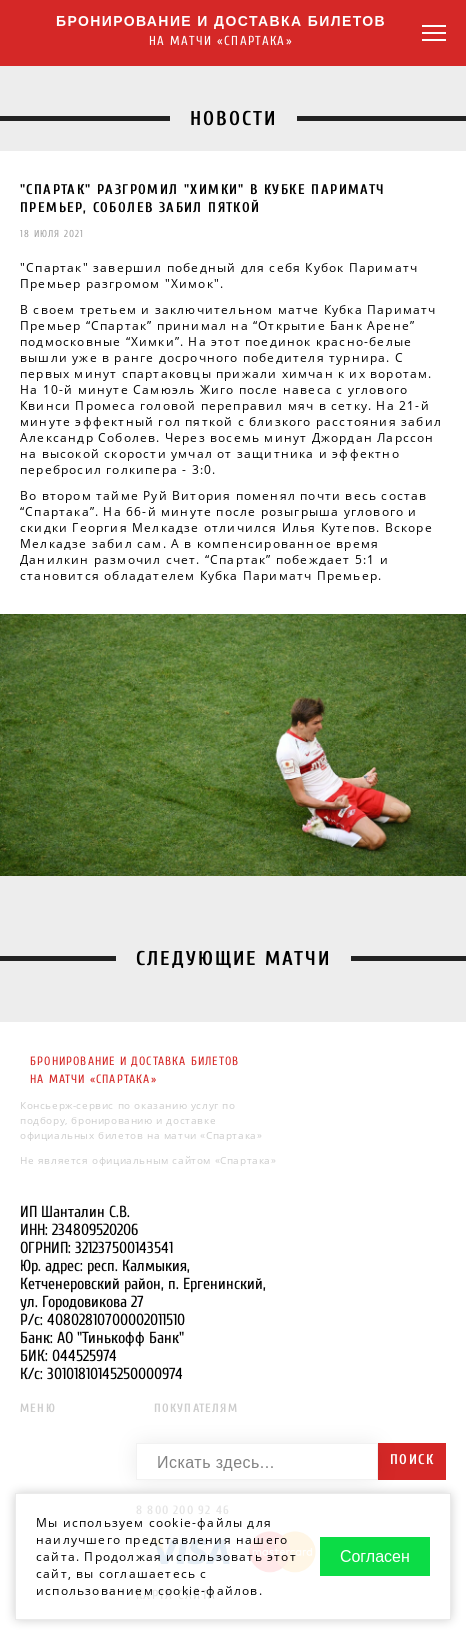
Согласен (375, 1556)
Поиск (412, 1459)
